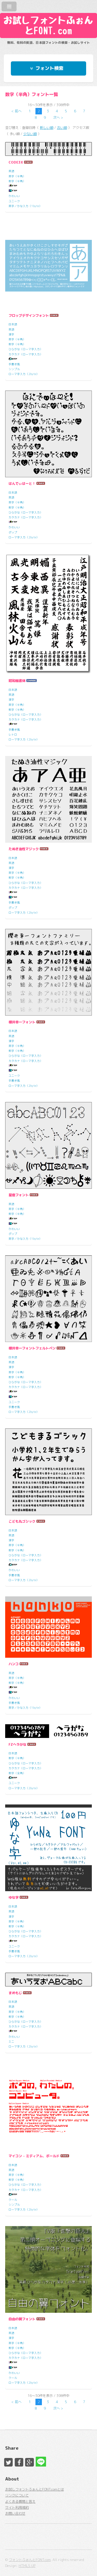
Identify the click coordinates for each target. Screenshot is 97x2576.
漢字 (11, 334)
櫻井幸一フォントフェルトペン (32, 1348)
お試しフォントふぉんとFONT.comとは (34, 2489)
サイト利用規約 (17, 2507)
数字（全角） (17, 1773)
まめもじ (15, 1993)
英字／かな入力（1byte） (25, 206)
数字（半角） (17, 181)
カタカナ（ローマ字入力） (26, 354)
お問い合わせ (15, 2513)
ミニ (11, 2041)
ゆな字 (14, 1897)
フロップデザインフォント (29, 315)
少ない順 (30, 133)
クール (13, 2199)
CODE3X (16, 162)
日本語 (13, 324)
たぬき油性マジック (24, 849)
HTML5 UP (27, 2565)
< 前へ (16, 111)
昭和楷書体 (17, 680)
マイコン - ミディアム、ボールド (34, 2156)
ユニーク (14, 201)
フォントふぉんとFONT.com (30, 2559)
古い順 (62, 127)
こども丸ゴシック (22, 1521)
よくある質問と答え (20, 2501)
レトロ (13, 734)
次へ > (58, 117)
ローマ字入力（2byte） (24, 374)
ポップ (13, 532)
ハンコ (14, 1664)
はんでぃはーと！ (22, 483)
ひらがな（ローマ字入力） (26, 349)
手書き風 (14, 364)
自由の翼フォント (22, 2319)
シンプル (14, 369)
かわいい (14, 196)
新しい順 (46, 127)
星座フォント (19, 1195)
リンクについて (17, 2495)
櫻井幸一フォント (22, 1022)
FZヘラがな (17, 1744)
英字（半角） (17, 176)
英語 (11, 171)
